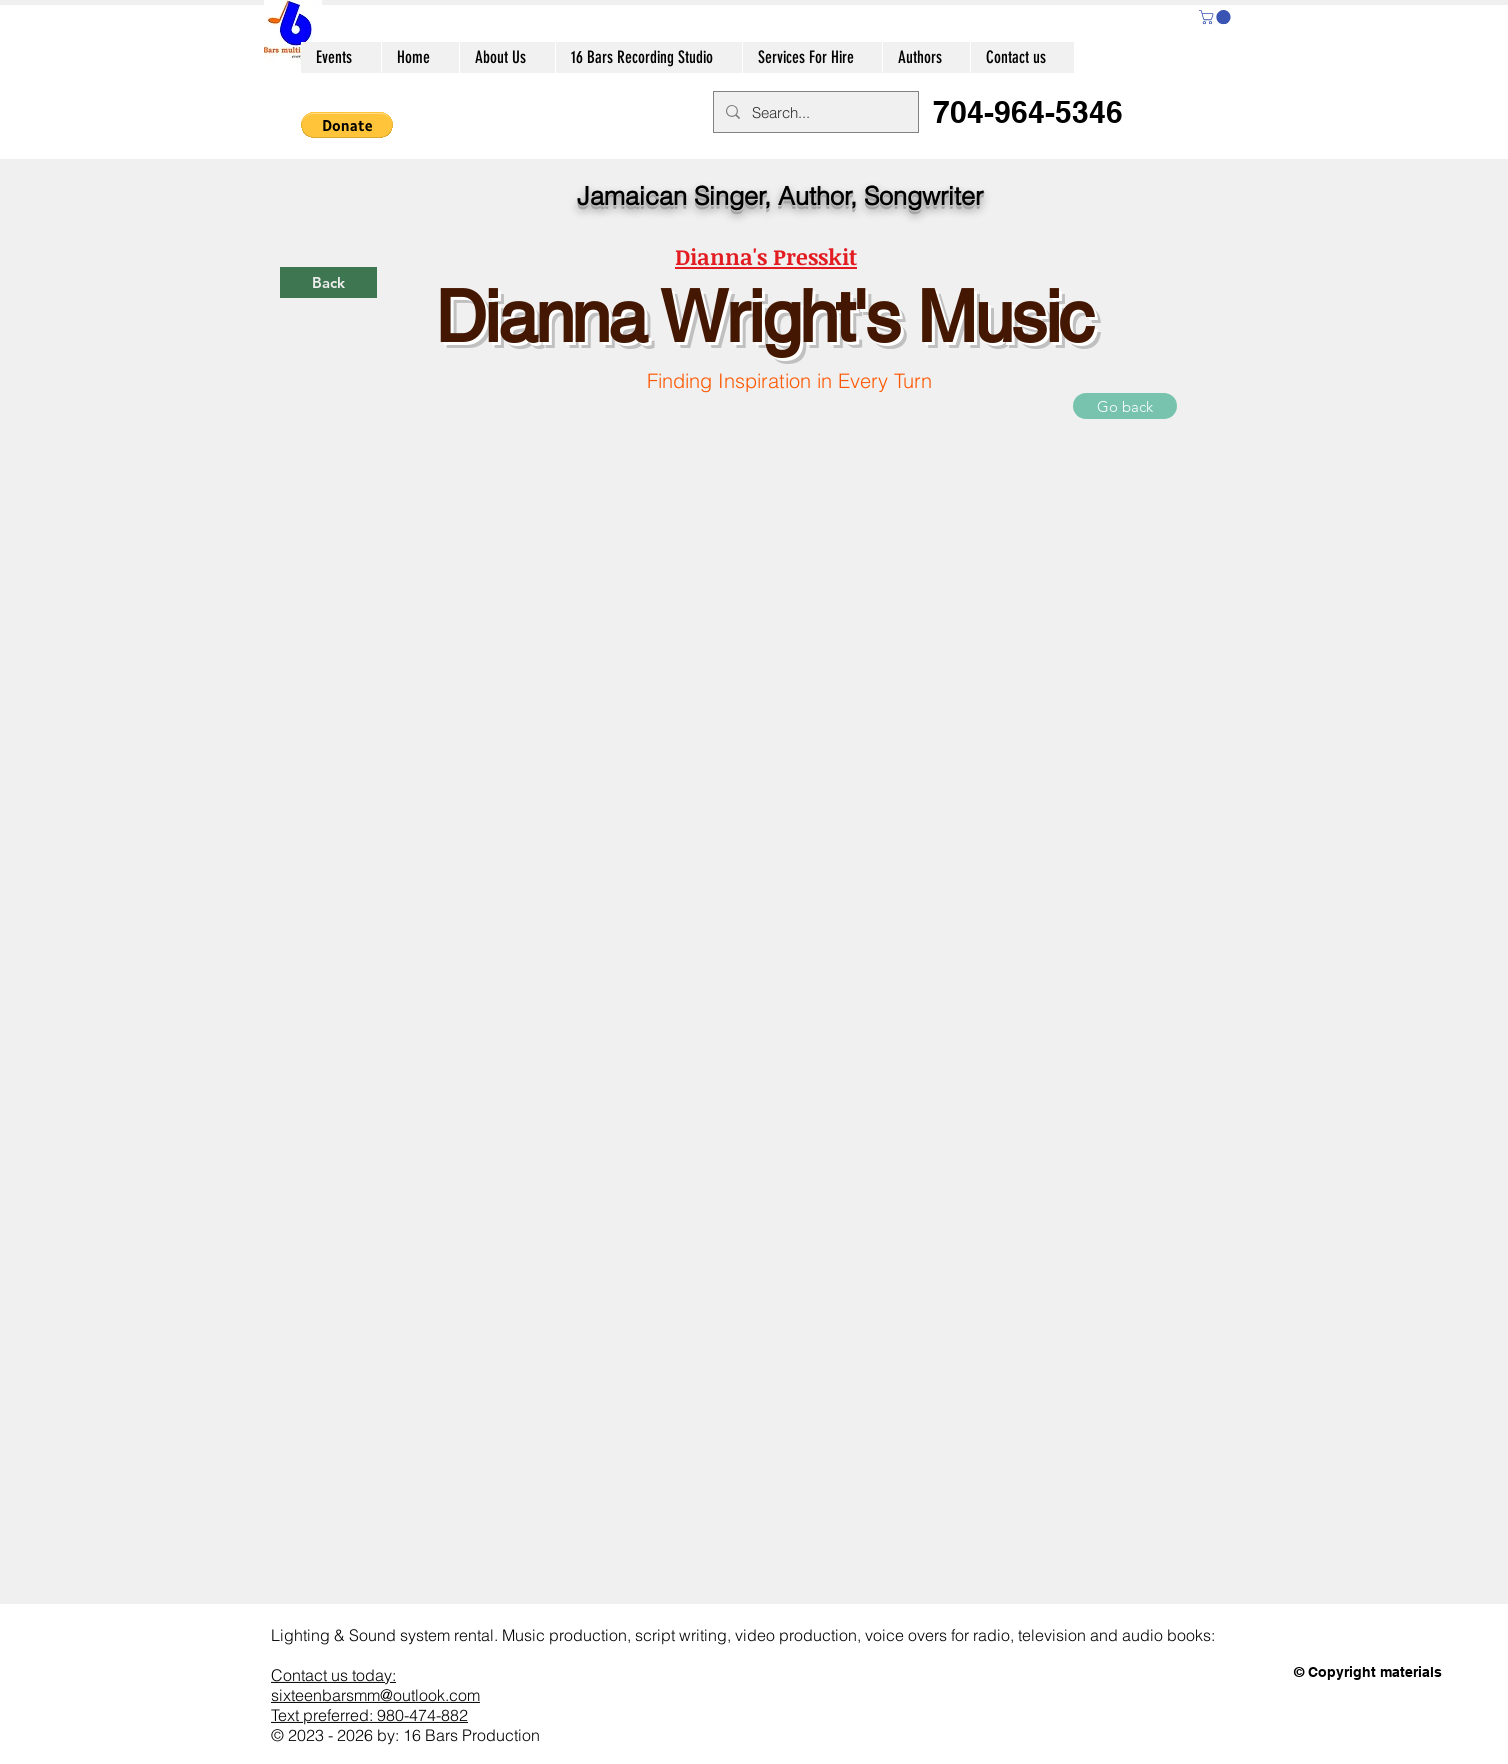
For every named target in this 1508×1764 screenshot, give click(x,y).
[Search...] (814, 112)
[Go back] (1125, 406)
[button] (1216, 17)
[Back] (328, 282)
